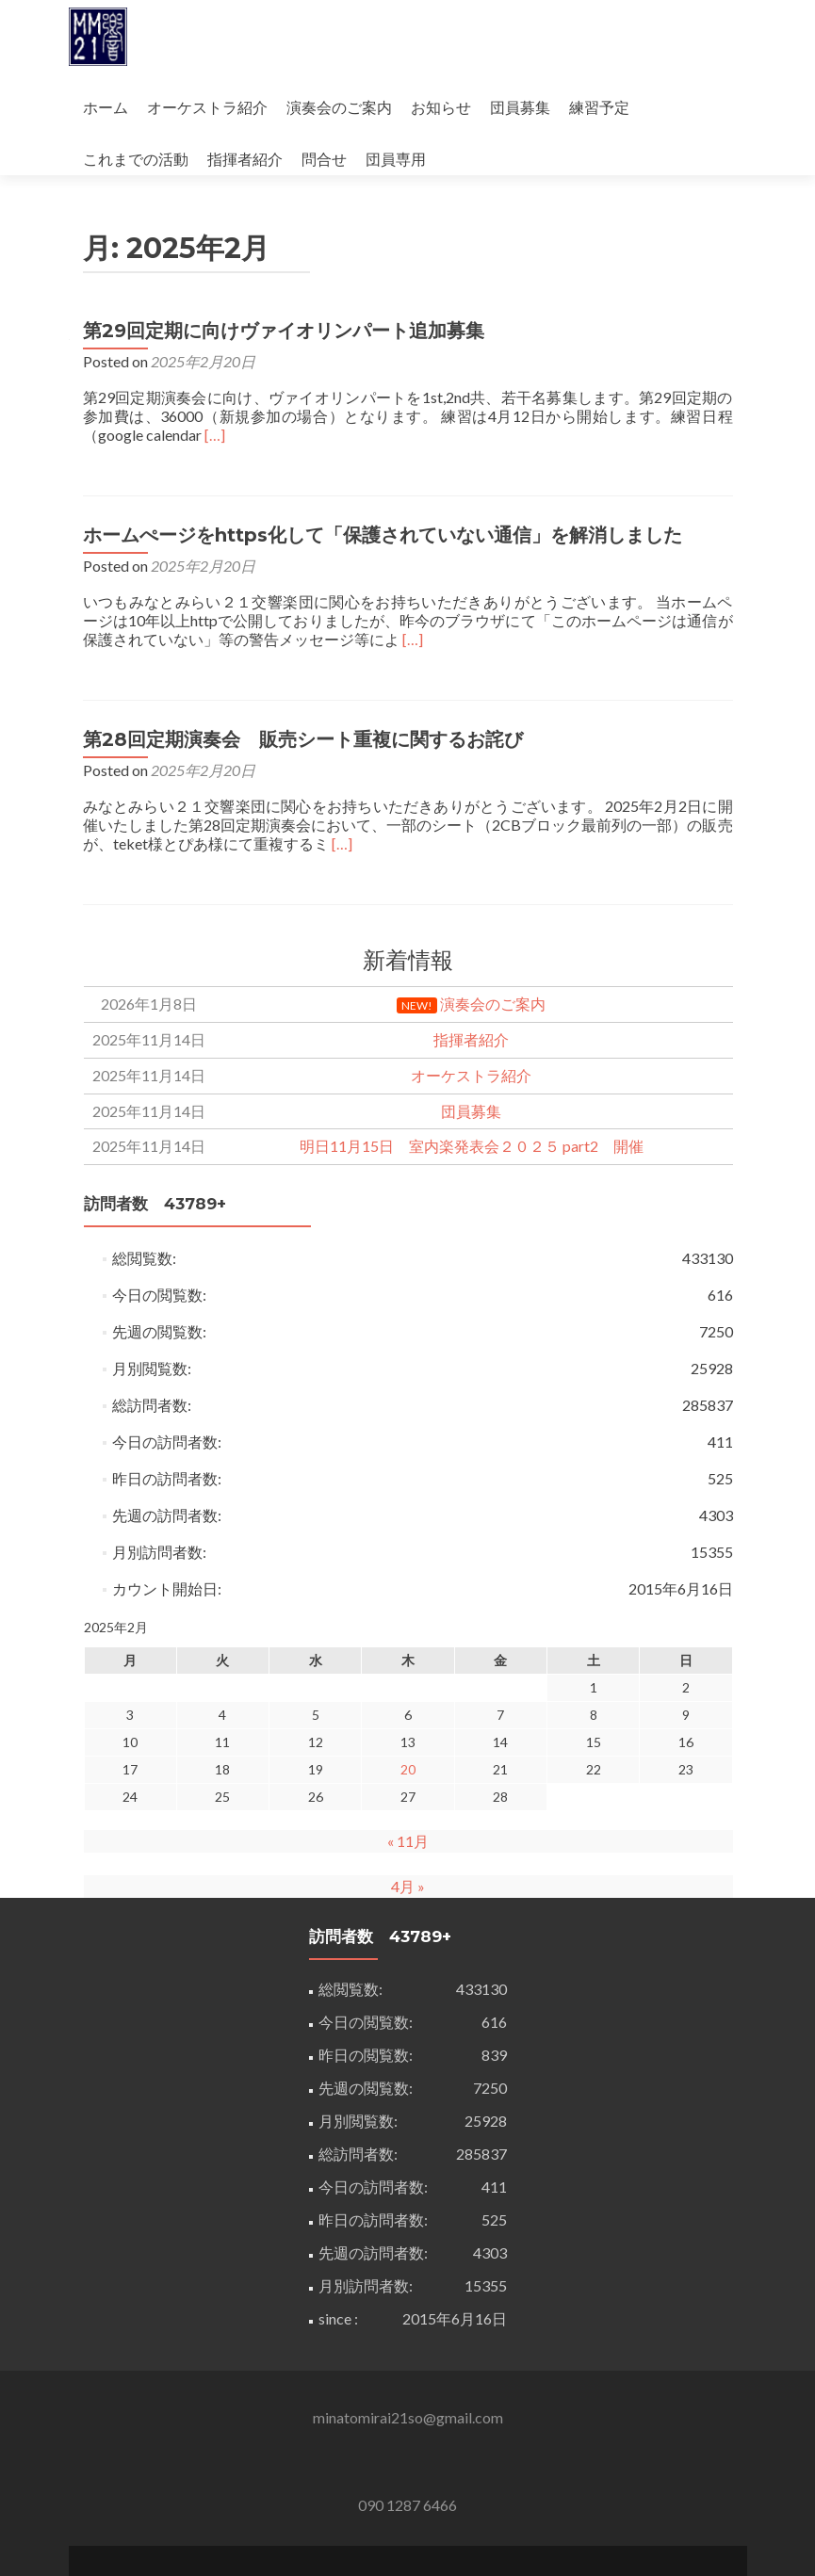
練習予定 (599, 107)
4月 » (408, 1782)
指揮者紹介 (245, 159)
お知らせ (441, 107)
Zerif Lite (329, 2535)
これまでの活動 (135, 159)
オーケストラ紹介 (207, 107)
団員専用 (396, 159)
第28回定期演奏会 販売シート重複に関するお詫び (303, 635)
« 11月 (408, 1737)
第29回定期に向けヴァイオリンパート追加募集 (283, 227)
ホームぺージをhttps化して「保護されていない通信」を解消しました (382, 431)
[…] (214, 331)
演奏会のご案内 (339, 107)
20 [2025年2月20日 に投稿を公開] (408, 1666)
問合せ (324, 159)
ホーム (105, 107)
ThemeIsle (484, 2535)
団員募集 (520, 107)
